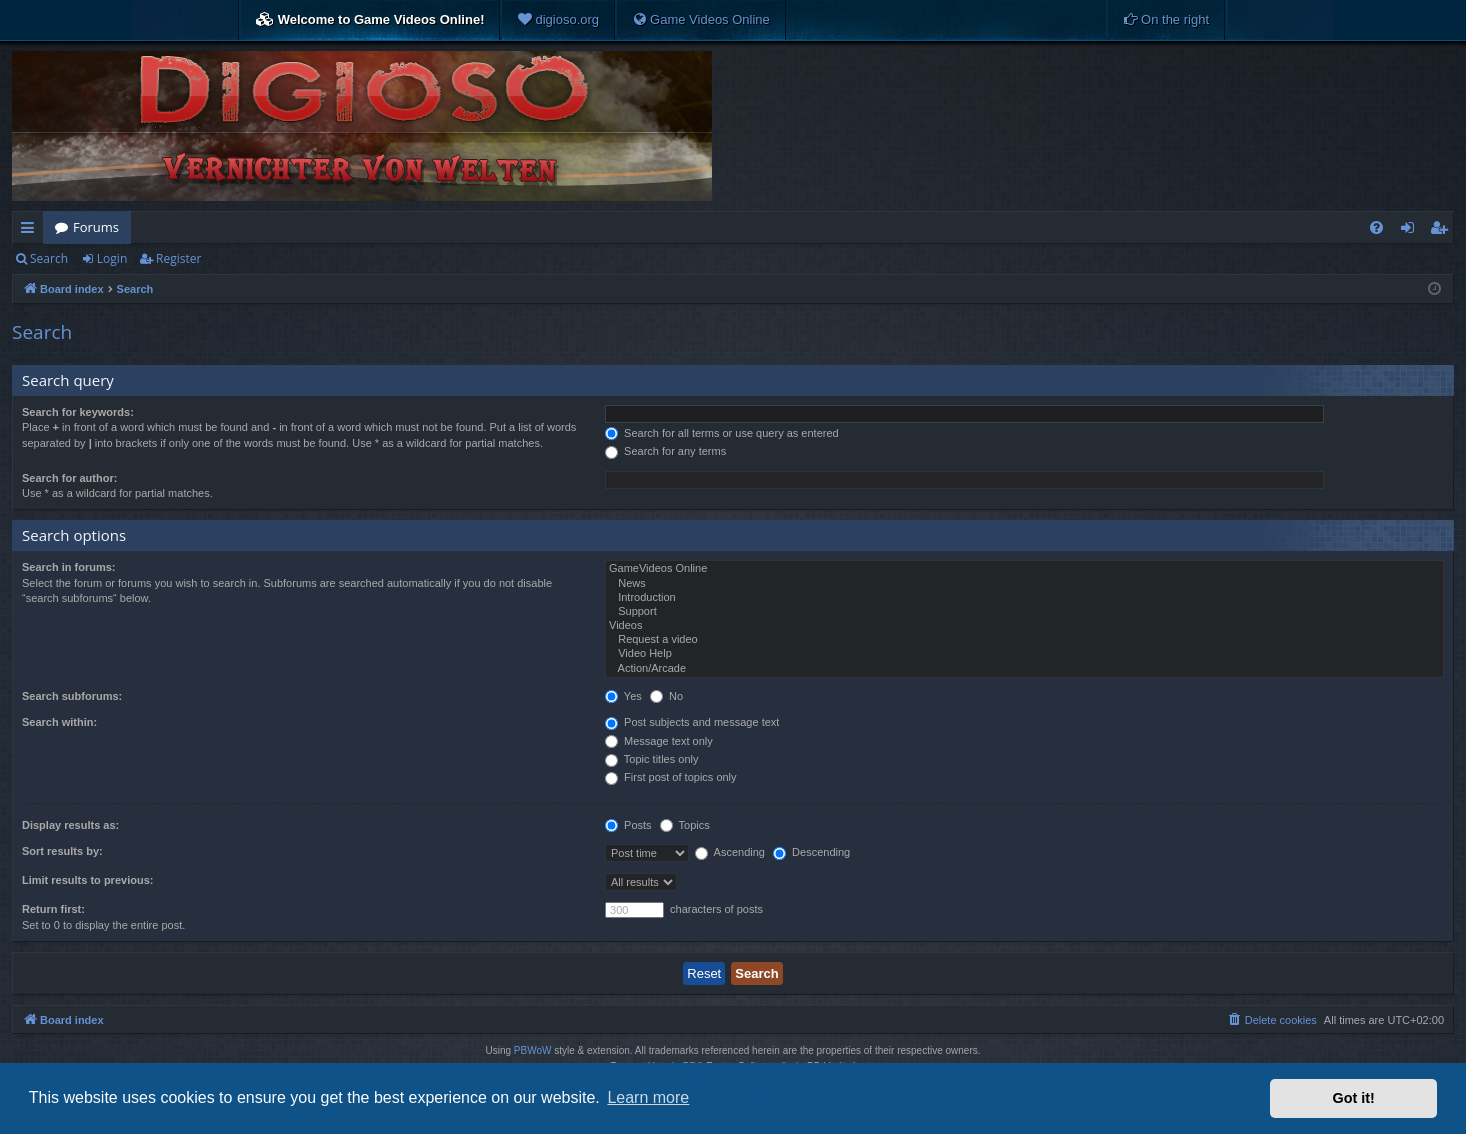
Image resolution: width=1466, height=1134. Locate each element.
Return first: (53, 909)
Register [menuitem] (1443, 231)
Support (1024, 612)
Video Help (1024, 654)
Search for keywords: (78, 412)
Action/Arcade (1024, 669)
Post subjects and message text (692, 722)
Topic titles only (651, 759)
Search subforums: (72, 696)
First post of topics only (671, 777)
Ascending (730, 852)
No (666, 696)
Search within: (59, 722)
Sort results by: (62, 851)
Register (178, 258)
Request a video (1024, 640)
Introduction (1024, 598)
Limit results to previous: (87, 880)
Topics (685, 825)
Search (49, 258)
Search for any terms (665, 451)
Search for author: (69, 478)
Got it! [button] (1354, 1098)
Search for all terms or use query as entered (722, 433)
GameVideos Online (1024, 569)
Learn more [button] (648, 1097)
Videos (1024, 626)
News (1024, 584)
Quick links (31, 231)
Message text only (659, 741)
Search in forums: (69, 567)
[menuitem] (558, 20)
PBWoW (533, 1050)
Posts (628, 825)
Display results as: (70, 825)
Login (112, 258)
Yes (623, 696)
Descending (811, 852)
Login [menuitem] (1411, 231)
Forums (96, 227)
